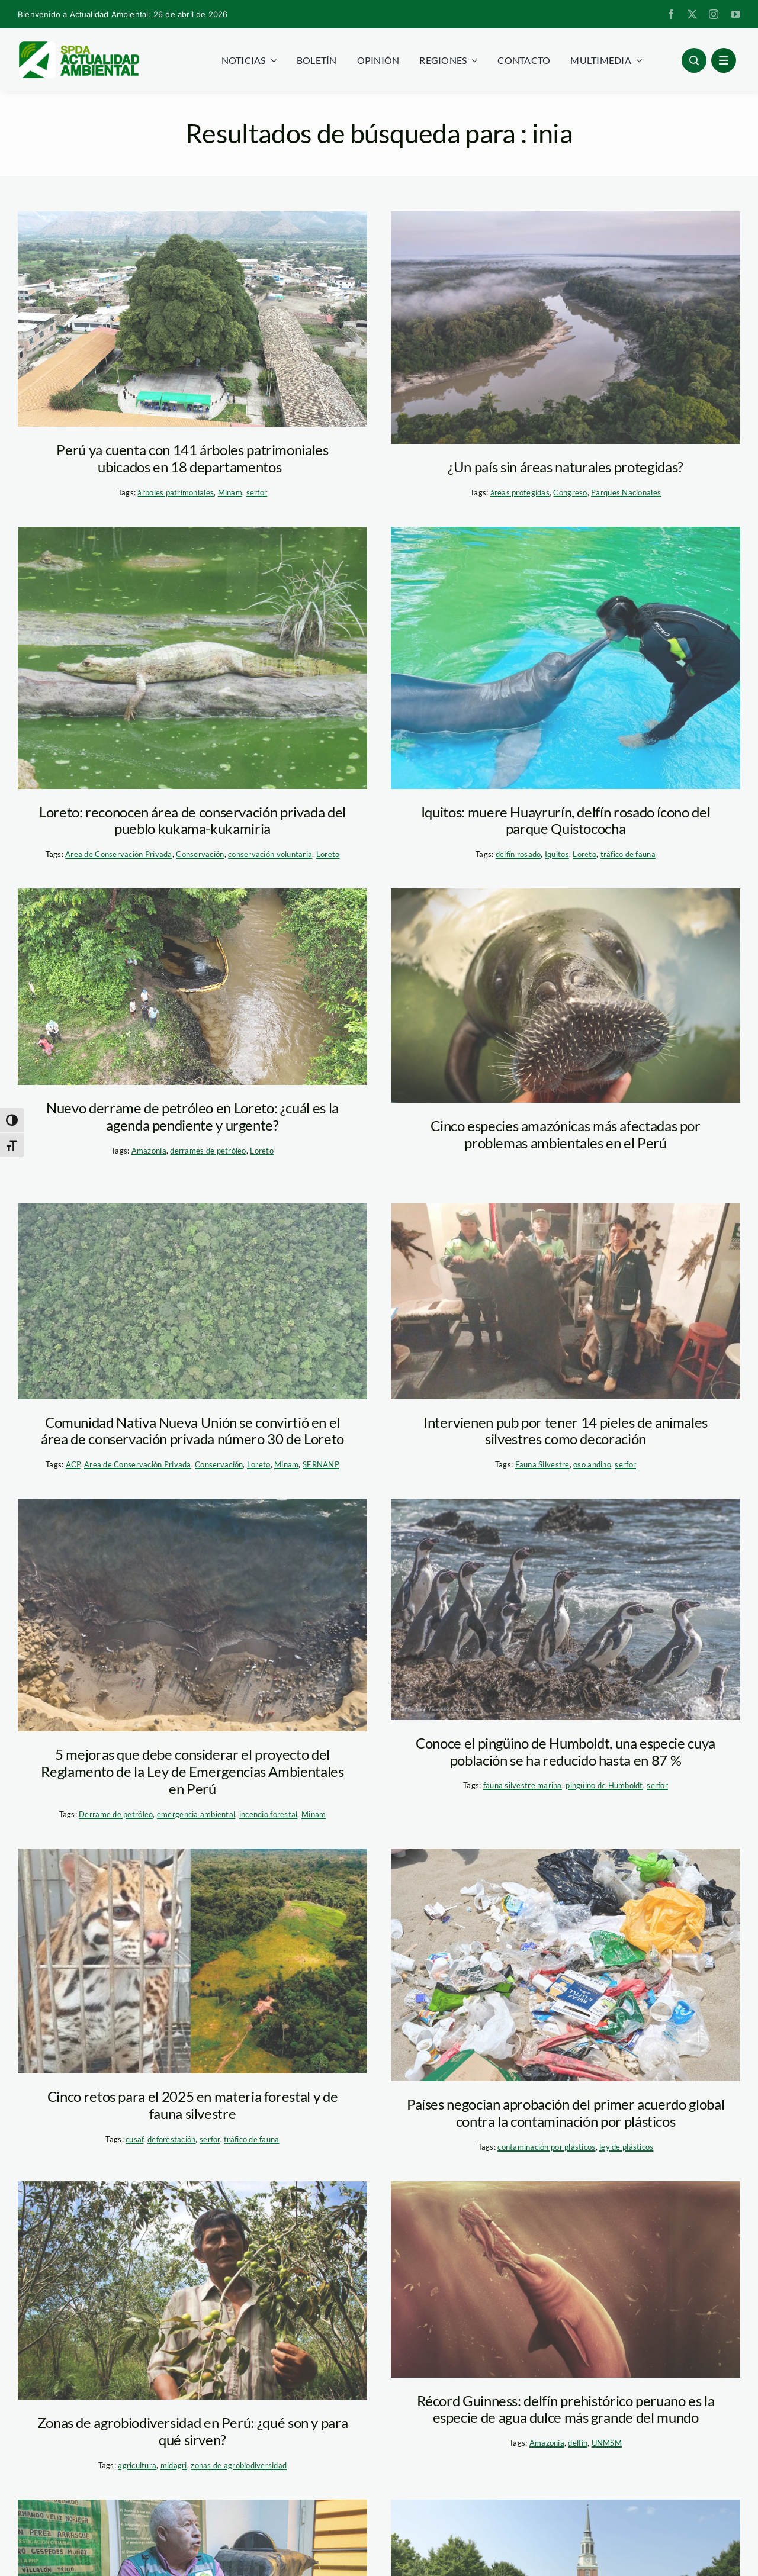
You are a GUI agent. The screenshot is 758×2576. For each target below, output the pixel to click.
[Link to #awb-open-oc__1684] (723, 60)
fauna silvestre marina (522, 1785)
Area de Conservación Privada (118, 854)
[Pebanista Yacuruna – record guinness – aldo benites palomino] (565, 2279)
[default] (192, 986)
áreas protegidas (520, 492)
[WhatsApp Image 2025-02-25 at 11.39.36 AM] (565, 1301)
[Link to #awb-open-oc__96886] (694, 60)
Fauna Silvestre (542, 1464)
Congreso (570, 492)
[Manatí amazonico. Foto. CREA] (565, 995)
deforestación (171, 2139)
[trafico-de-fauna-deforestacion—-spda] (192, 1961)
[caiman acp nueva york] (192, 658)
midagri (173, 2465)
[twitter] (692, 14)
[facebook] (671, 14)
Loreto (328, 854)
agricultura (137, 2465)
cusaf (134, 2139)
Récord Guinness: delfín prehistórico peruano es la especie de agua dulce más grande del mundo (566, 2409)
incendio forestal (268, 1814)
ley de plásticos (626, 2147)
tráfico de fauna (628, 854)
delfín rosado (518, 854)
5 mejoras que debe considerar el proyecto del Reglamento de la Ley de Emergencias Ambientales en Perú (192, 1771)
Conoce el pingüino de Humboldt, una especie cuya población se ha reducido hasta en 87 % (565, 1751)
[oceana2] (565, 1609)
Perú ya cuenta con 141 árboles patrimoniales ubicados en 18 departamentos (192, 458)
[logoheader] (78, 45)
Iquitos (557, 854)
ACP (73, 1464)
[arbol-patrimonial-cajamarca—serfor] (192, 319)
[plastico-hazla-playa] (565, 1965)
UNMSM (607, 2443)
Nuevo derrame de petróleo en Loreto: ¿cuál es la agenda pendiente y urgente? (192, 1116)
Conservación (200, 854)
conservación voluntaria (270, 854)
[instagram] (713, 14)
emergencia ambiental (196, 1814)
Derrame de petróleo (116, 1814)
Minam (230, 492)
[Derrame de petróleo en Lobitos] (192, 1615)
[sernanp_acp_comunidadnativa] (192, 1301)
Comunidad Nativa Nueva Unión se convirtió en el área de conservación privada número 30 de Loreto (192, 1430)
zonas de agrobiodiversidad (239, 2465)
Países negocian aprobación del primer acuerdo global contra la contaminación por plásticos (565, 2112)
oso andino (592, 1464)
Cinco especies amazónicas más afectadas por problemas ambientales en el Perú (566, 1134)
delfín (577, 2443)
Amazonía (148, 1150)
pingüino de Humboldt (604, 1785)
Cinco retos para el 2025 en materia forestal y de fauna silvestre (192, 2105)
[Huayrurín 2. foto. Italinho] (565, 658)
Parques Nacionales (626, 492)
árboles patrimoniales (175, 492)
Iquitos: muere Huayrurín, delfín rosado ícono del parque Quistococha (565, 820)
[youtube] (735, 14)
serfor (257, 492)
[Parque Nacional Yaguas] (565, 327)
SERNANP (321, 1464)
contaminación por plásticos (546, 2147)
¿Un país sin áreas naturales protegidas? (565, 466)
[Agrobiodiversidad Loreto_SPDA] (192, 2290)
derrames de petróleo (208, 1150)
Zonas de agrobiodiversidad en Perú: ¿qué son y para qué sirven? (192, 2431)
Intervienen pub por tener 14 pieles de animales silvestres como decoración (565, 1430)
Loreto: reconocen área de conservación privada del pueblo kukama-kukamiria (192, 820)
